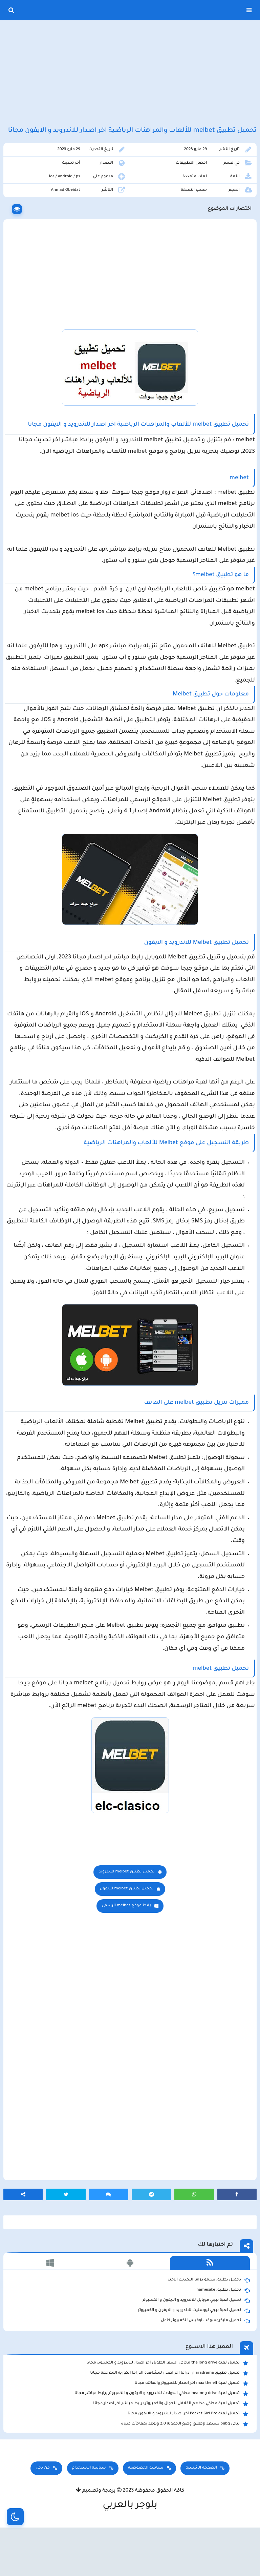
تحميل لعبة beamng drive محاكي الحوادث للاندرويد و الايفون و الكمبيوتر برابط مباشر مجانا (161, 2431)
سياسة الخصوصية (145, 2505)
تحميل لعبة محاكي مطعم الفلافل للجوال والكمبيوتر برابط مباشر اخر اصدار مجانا (170, 2441)
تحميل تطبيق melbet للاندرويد (126, 1909)
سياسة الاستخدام (89, 2505)
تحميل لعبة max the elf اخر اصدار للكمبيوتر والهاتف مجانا (191, 2421)
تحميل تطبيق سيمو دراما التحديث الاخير (209, 2317)
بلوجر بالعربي (130, 2543)
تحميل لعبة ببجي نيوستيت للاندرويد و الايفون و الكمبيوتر (194, 2348)
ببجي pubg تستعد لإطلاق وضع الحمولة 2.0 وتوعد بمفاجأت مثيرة (184, 2461)
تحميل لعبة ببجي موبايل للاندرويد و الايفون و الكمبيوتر (196, 2338)
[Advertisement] (130, 73)
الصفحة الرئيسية (201, 2505)
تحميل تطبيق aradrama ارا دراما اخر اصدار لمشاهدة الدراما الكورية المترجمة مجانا (169, 2411)
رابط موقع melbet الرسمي (126, 1943)
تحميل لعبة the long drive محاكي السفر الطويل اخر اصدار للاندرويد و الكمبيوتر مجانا (167, 2400)
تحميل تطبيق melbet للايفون (127, 1926)
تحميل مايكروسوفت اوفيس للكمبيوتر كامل (205, 2358)
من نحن (43, 2505)
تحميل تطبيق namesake (223, 2328)
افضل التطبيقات (191, 178)
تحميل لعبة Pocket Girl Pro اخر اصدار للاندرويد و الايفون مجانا (188, 2451)
